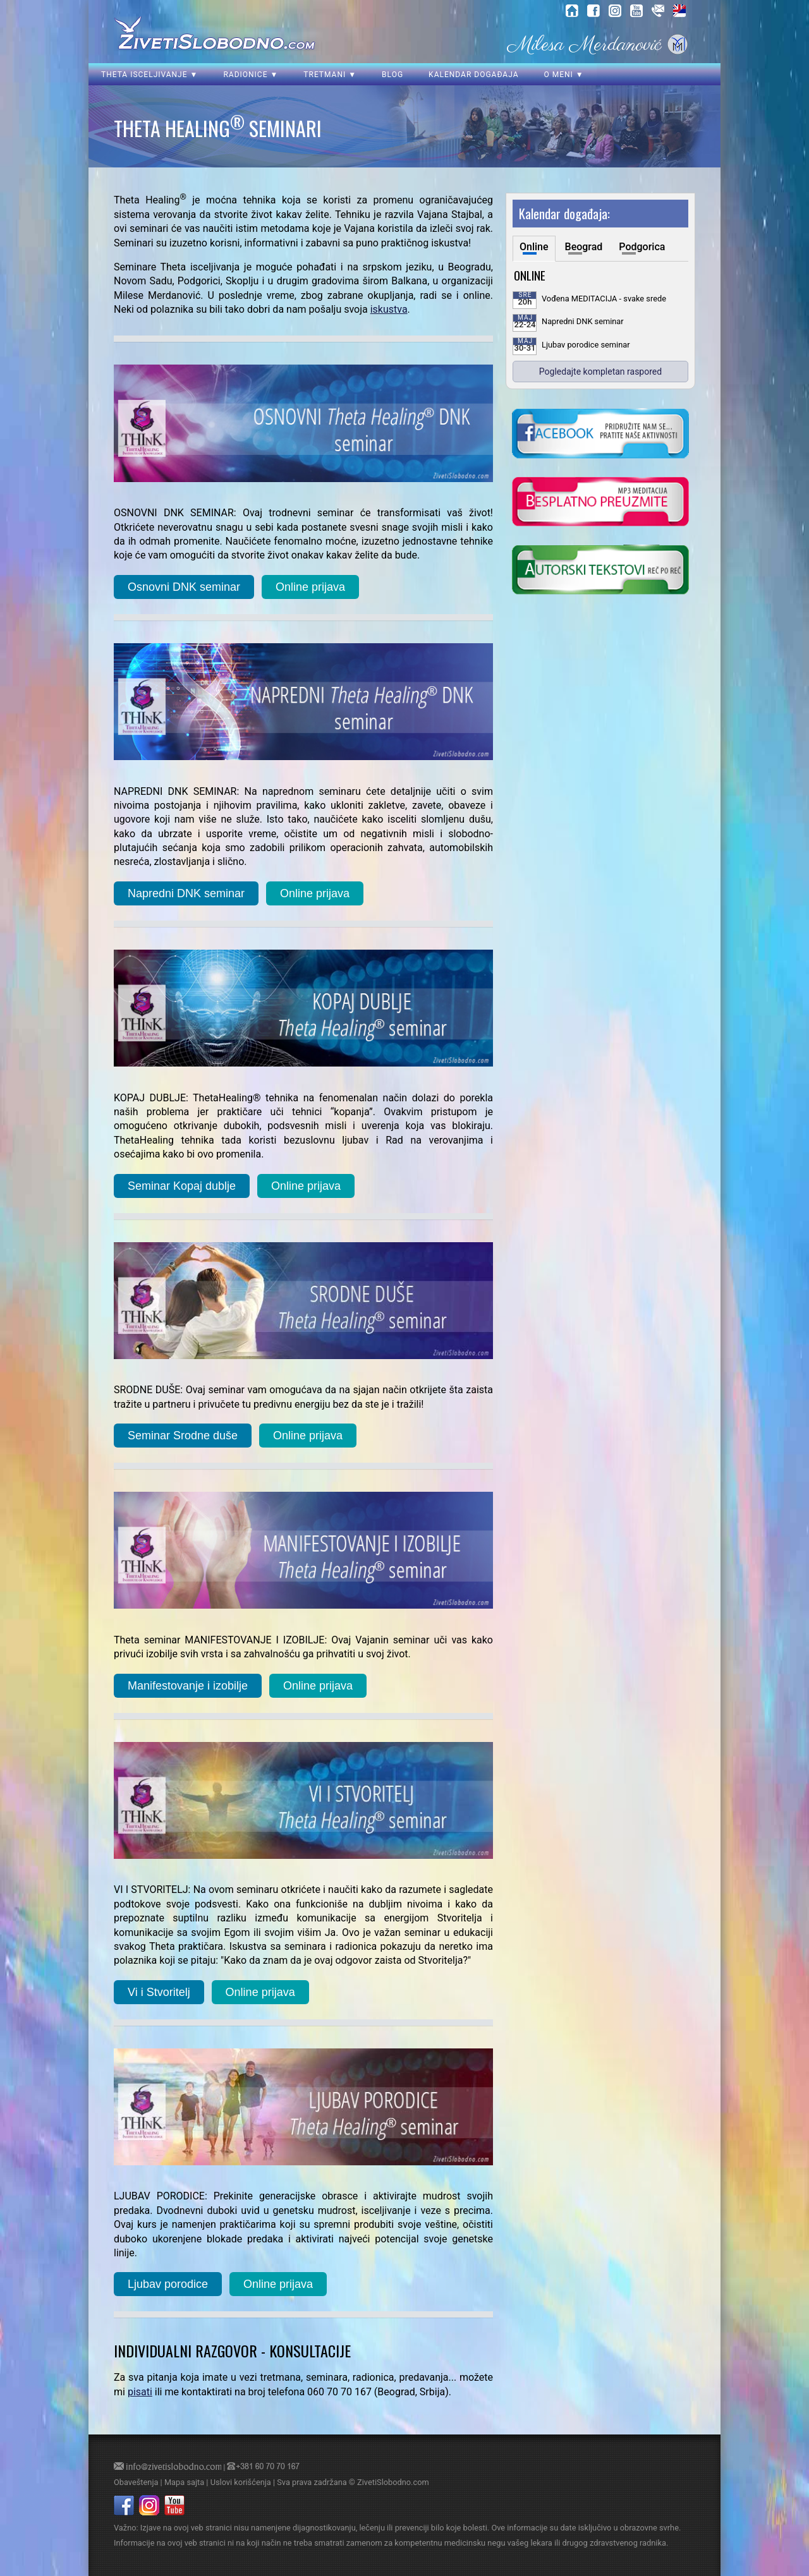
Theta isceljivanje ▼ (149, 74)
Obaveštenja (136, 2482)
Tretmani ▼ (329, 74)
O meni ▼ (563, 74)
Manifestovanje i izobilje (188, 1685)
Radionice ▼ (250, 74)
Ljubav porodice (168, 2284)
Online (534, 247)
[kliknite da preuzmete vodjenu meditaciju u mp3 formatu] (600, 502)
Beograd (584, 247)
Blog (392, 74)
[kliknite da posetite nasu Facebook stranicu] (600, 434)
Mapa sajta (184, 2482)
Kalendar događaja (473, 74)
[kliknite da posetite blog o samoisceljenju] (600, 571)
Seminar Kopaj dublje (182, 1186)
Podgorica (642, 247)
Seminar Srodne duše (183, 1435)
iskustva (389, 309)
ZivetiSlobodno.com (393, 2482)
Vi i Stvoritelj (159, 1992)
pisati (140, 2392)
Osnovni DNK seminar (184, 587)
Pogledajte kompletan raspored (600, 371)
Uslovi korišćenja (240, 2482)
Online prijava (310, 587)
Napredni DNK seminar (186, 893)
